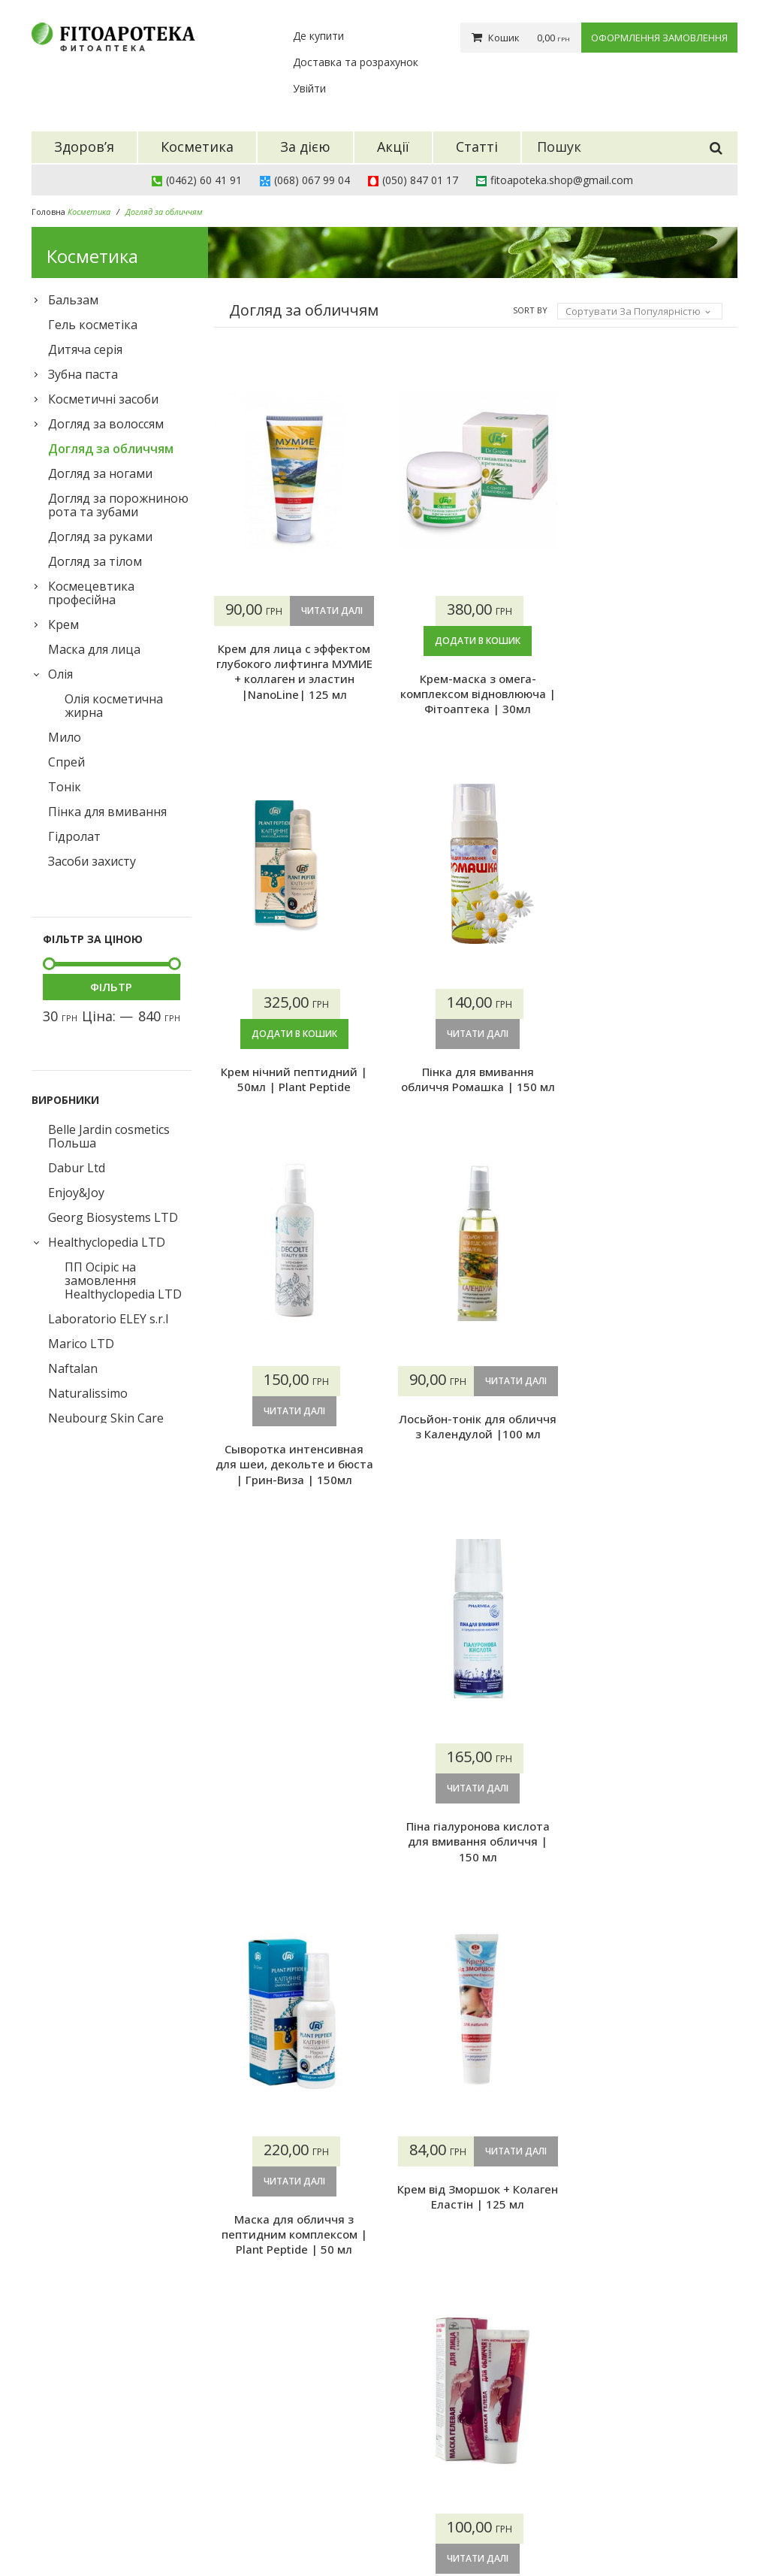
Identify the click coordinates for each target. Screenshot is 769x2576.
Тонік (64, 787)
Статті (290, 2498)
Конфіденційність (440, 2517)
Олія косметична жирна (114, 705)
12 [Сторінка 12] (379, 2307)
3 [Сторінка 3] (289, 2307)
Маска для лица (94, 649)
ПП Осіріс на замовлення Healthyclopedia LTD (123, 1280)
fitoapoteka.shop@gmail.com (561, 180)
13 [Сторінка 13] (409, 2307)
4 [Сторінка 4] (319, 2307)
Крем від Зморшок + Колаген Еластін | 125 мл (475, 1834)
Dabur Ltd (76, 1168)
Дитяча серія (85, 349)
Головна (48, 211)
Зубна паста (83, 374)
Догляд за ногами (100, 473)
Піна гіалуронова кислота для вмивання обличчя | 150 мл (657, 1449)
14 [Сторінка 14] (439, 2307)
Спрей (66, 762)
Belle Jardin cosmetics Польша (109, 1136)
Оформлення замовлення (659, 37)
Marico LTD (81, 1343)
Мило (64, 737)
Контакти (420, 2498)
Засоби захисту (92, 861)
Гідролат (74, 836)
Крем (63, 624)
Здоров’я (296, 2423)
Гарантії (416, 2479)
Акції (285, 2479)
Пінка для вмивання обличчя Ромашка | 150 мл (657, 1063)
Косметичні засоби (103, 399)
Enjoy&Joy (76, 1192)
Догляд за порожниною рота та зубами (118, 505)
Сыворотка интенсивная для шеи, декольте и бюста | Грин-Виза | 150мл (293, 1449)
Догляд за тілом (95, 561)
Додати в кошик (475, 640)
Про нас (416, 2423)
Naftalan (73, 1368)
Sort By (530, 310)
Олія (60, 674)
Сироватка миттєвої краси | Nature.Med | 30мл (294, 2227)
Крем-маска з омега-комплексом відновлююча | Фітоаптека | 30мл (475, 694)
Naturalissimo (88, 1393)
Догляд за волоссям (106, 424)
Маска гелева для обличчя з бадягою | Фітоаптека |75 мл (657, 1842)
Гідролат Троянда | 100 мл (475, 2219)
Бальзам (73, 300)
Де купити (318, 36)
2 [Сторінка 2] (259, 2307)
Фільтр (111, 986)
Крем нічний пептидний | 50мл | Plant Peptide (657, 686)
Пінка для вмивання (107, 811)
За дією (292, 2461)
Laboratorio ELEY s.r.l (108, 1319)
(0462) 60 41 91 (204, 180)
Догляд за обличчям (110, 448)
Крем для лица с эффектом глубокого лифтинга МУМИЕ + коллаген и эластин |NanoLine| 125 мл (294, 701)
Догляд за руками (100, 536)
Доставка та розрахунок (355, 62)
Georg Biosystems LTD (113, 1217)
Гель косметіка (92, 324)
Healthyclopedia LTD (106, 1242)
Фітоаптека (147, 2529)
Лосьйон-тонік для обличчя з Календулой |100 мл (475, 1441)
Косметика (302, 2442)
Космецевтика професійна (91, 592)
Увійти (309, 88)
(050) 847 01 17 (420, 180)
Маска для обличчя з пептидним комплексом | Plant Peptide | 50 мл (293, 1842)
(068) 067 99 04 (312, 180)
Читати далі (293, 640)
